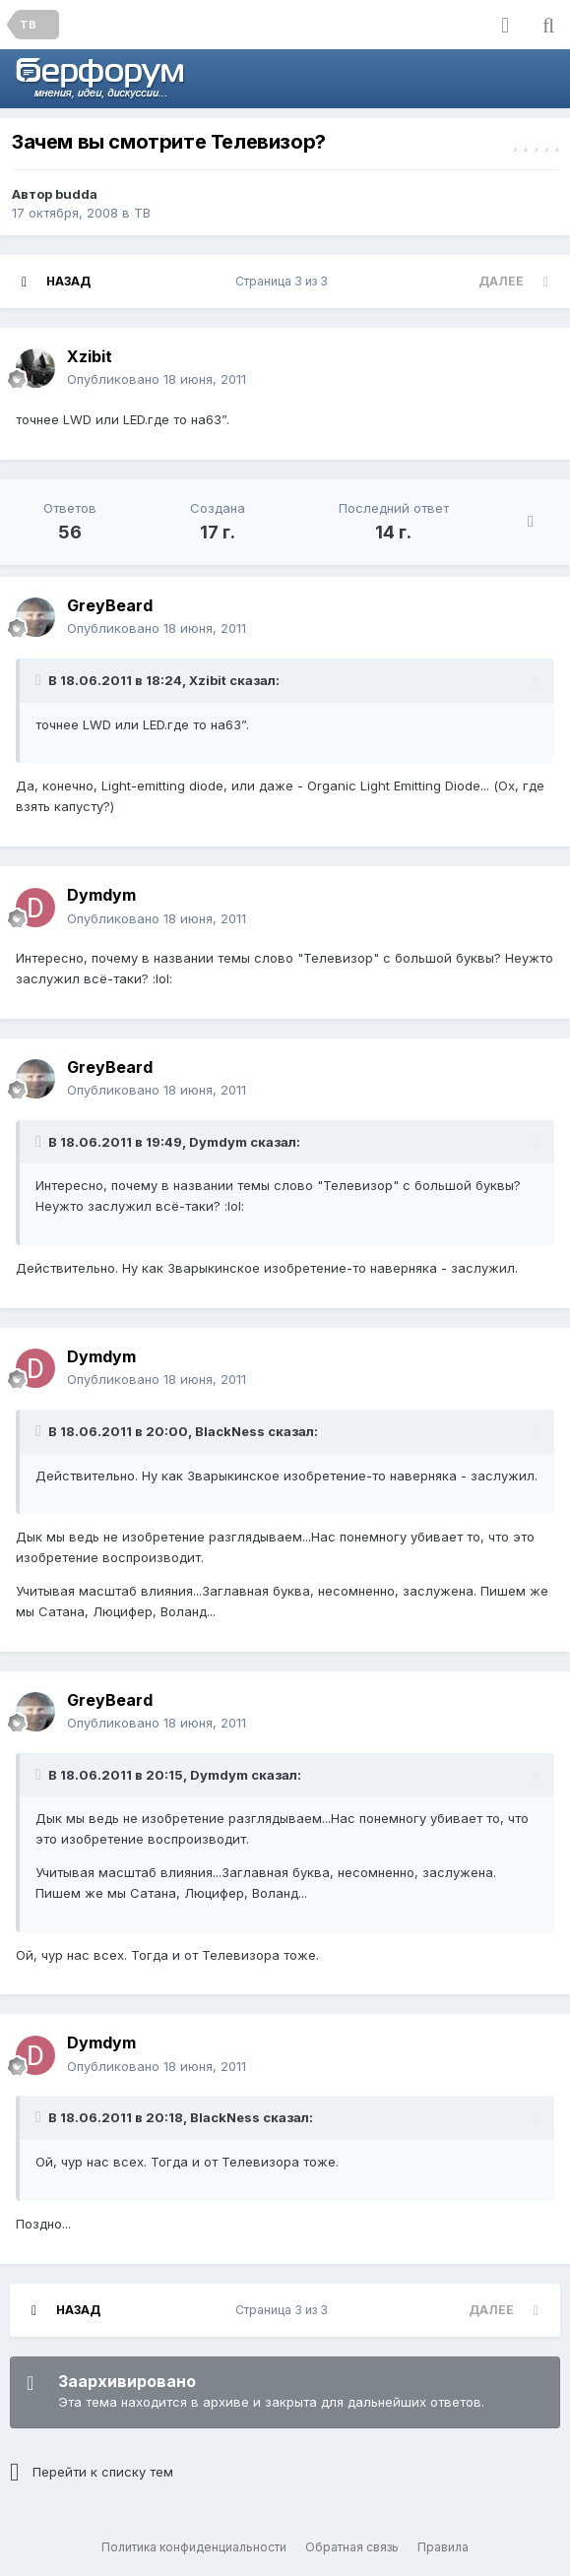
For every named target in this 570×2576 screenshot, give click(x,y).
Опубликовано (156, 379)
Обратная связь (352, 2547)
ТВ (142, 212)
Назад (68, 281)
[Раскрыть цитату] (40, 680)
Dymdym (101, 895)
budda (76, 194)
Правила (443, 2547)
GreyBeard (110, 605)
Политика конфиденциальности (193, 2547)
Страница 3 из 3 (284, 281)
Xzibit (89, 356)
